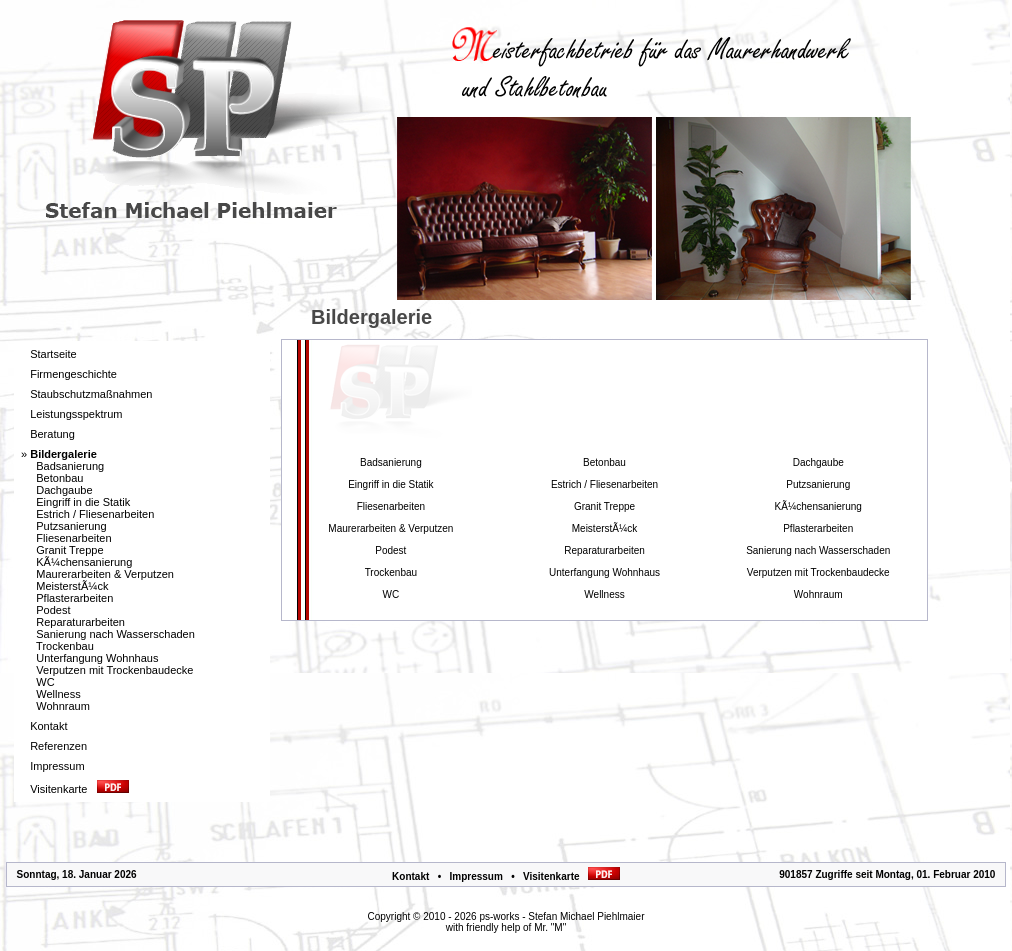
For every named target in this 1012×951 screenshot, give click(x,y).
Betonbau (59, 478)
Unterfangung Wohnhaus (97, 658)
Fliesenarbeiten (73, 538)
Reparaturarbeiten (80, 622)
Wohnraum (63, 706)
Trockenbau (65, 646)
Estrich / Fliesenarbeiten (95, 514)
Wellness (58, 694)
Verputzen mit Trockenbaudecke (114, 670)
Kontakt (410, 876)
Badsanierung (70, 466)
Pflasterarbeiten (74, 598)
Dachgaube (64, 490)
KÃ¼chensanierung (84, 562)
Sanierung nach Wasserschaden (115, 634)
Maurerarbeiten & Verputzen (105, 574)
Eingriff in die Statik (83, 502)
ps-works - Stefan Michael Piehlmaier (561, 916)
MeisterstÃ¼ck (72, 586)
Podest (53, 610)
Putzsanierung (71, 526)
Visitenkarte (571, 876)
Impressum (475, 876)
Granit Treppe (69, 550)
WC (45, 682)
